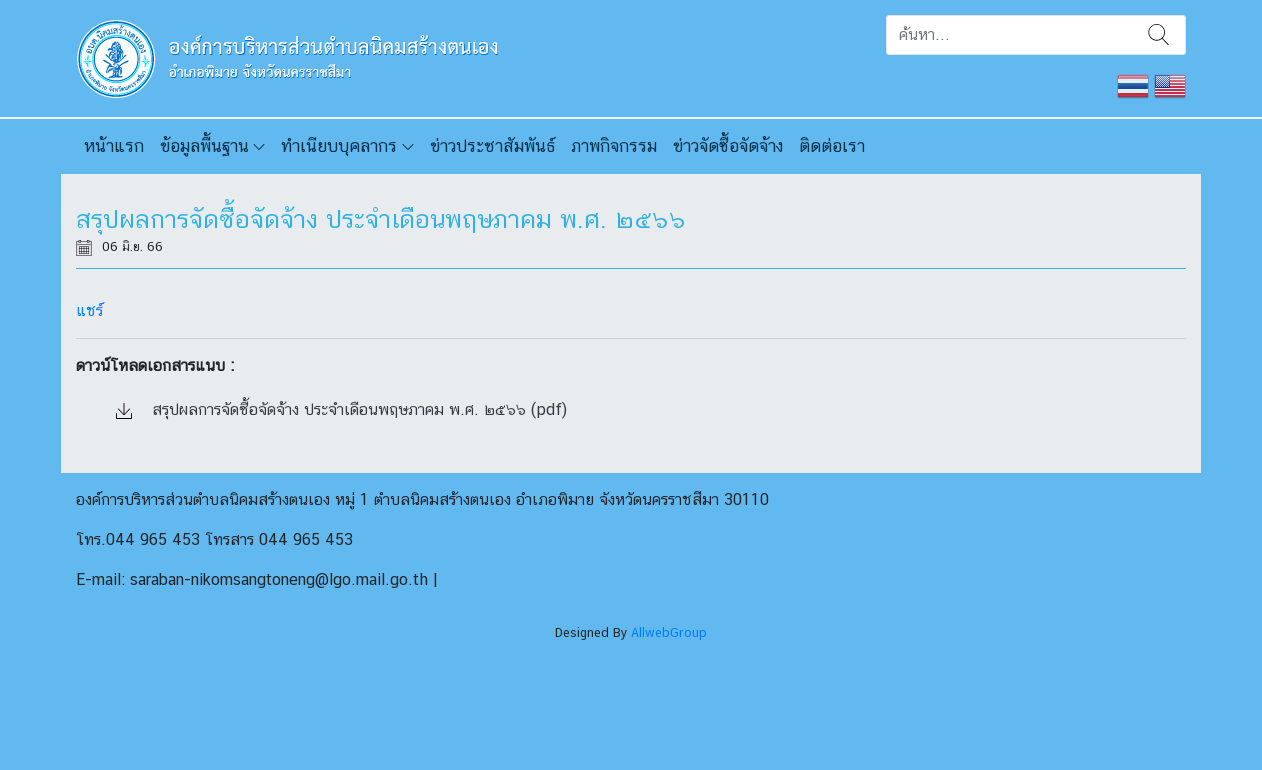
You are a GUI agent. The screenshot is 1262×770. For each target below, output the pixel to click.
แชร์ (89, 310)
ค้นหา (1158, 35)
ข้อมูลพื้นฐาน (204, 145)
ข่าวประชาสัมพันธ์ (492, 145)
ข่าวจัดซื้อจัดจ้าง (728, 145)
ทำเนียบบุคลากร (339, 145)
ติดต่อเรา (832, 145)
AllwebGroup (669, 632)
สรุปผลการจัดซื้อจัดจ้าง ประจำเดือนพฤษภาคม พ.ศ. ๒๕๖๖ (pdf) (341, 409)
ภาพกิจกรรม (614, 145)
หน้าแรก (114, 145)
